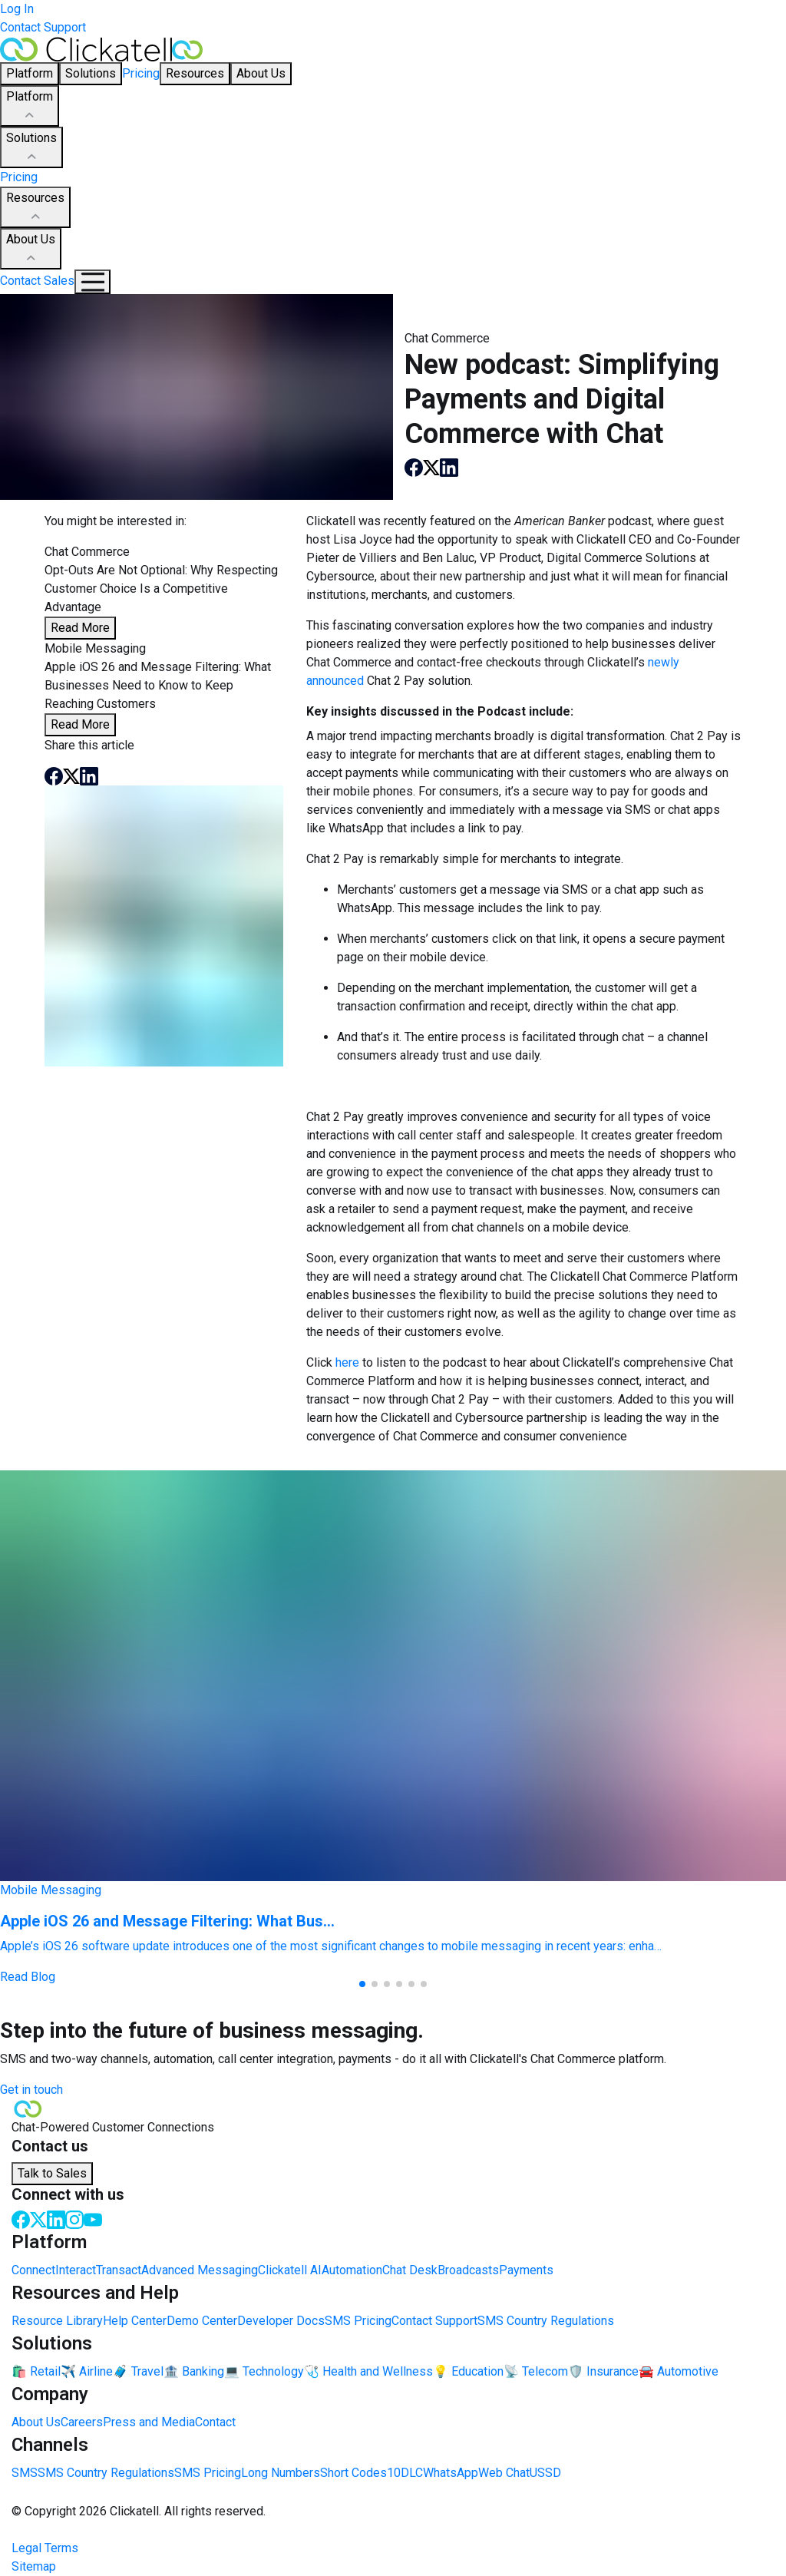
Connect (33, 2270)
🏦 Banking (193, 2371)
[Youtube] (93, 2219)
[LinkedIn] (56, 2219)
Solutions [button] (90, 73)
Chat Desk (410, 2270)
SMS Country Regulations (545, 2320)
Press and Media (149, 2422)
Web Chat (504, 2472)
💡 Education (468, 2371)
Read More (80, 627)
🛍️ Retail (36, 2371)
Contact (215, 2422)
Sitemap (34, 2566)
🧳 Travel (138, 2371)
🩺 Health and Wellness (368, 2371)
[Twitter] (38, 2219)
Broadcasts (468, 2270)
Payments (526, 2270)
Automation (352, 2270)
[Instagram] (74, 2219)
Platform (29, 106)
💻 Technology (264, 2371)
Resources (35, 208)
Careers (82, 2422)
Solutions (31, 148)
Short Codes (353, 2472)
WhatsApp (450, 2472)
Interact (75, 2270)
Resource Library (57, 2320)
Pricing (141, 73)
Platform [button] (29, 73)
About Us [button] (261, 73)
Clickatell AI (290, 2270)
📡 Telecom (536, 2371)
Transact (118, 2270)
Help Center (135, 2320)
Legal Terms (45, 2548)
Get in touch (31, 2089)
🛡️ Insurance (603, 2371)
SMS (25, 2472)
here (347, 1362)
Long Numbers (280, 2472)
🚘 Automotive (678, 2371)
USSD (545, 2472)
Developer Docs (281, 2320)
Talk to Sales (52, 2173)
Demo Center (202, 2320)
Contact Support (43, 27)
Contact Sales (37, 280)
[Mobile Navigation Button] (92, 282)
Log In (17, 9)
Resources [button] (195, 73)
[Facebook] (21, 2219)
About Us (30, 249)
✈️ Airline (87, 2371)
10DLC (405, 2472)
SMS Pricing (358, 2320)
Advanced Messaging (199, 2270)
